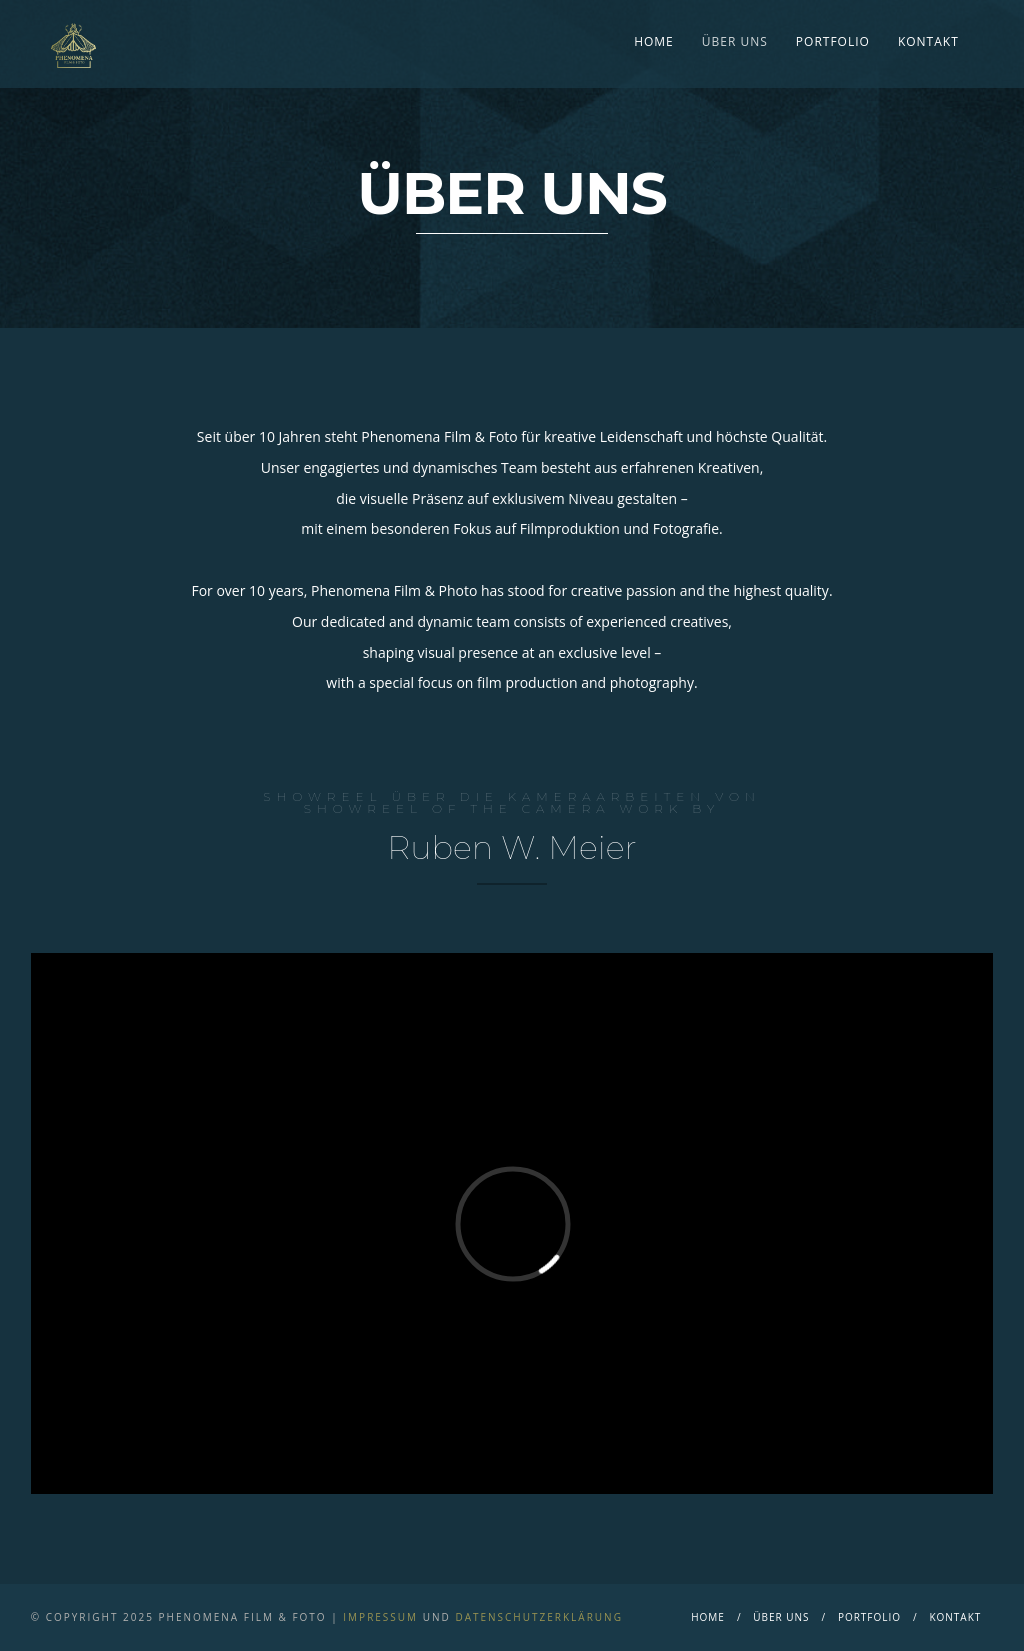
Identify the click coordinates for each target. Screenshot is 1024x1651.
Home (654, 41)
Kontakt (928, 41)
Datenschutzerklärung (539, 1617)
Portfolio (833, 41)
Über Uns (735, 41)
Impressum (380, 1617)
